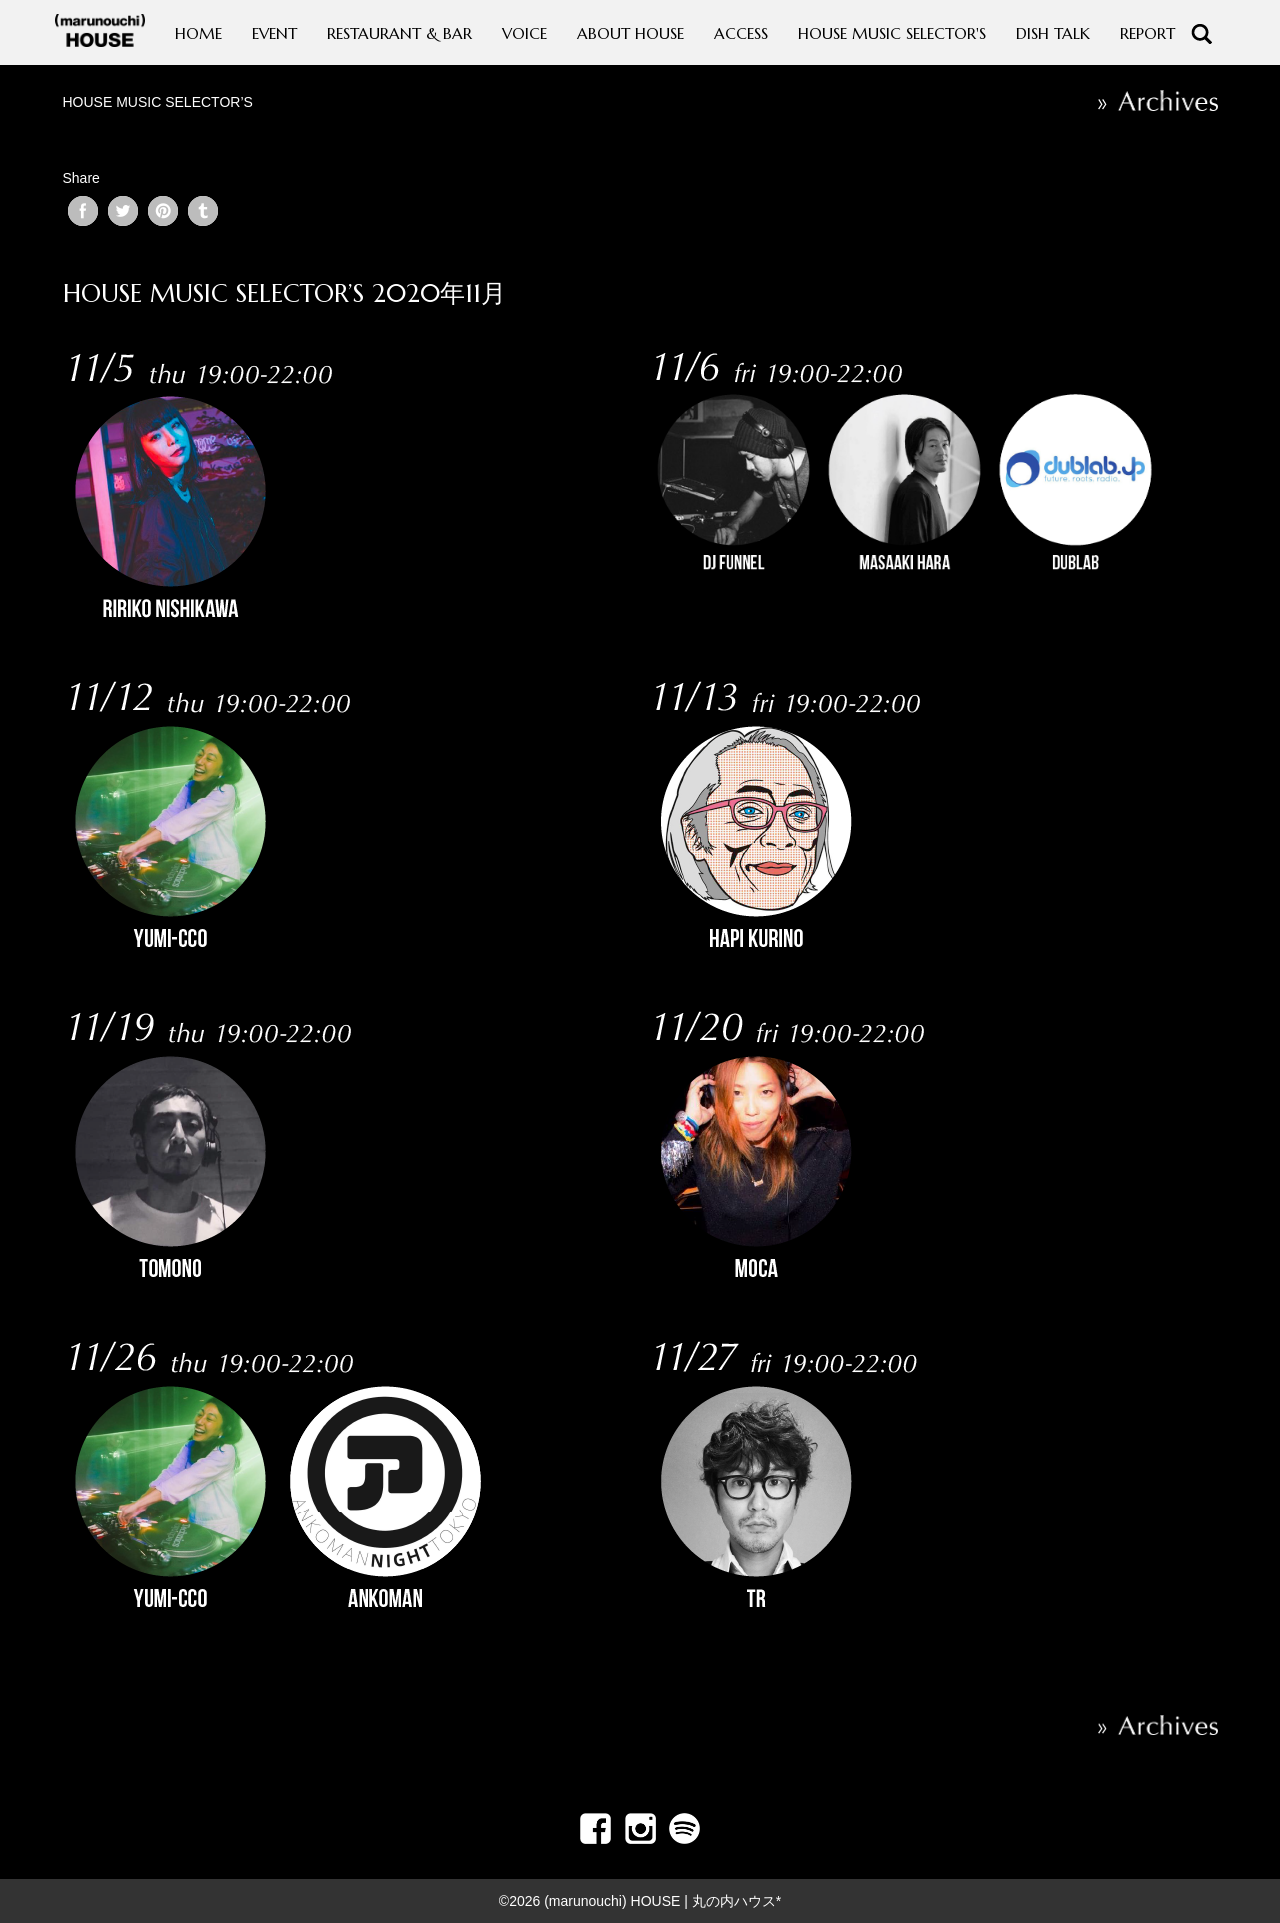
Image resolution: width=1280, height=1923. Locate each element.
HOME (198, 33)
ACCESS (741, 33)
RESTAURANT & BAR (399, 33)
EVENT (274, 33)
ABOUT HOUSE (630, 33)
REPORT (1147, 33)
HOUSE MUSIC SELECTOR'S (892, 33)
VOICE (524, 33)
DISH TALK (1053, 33)
